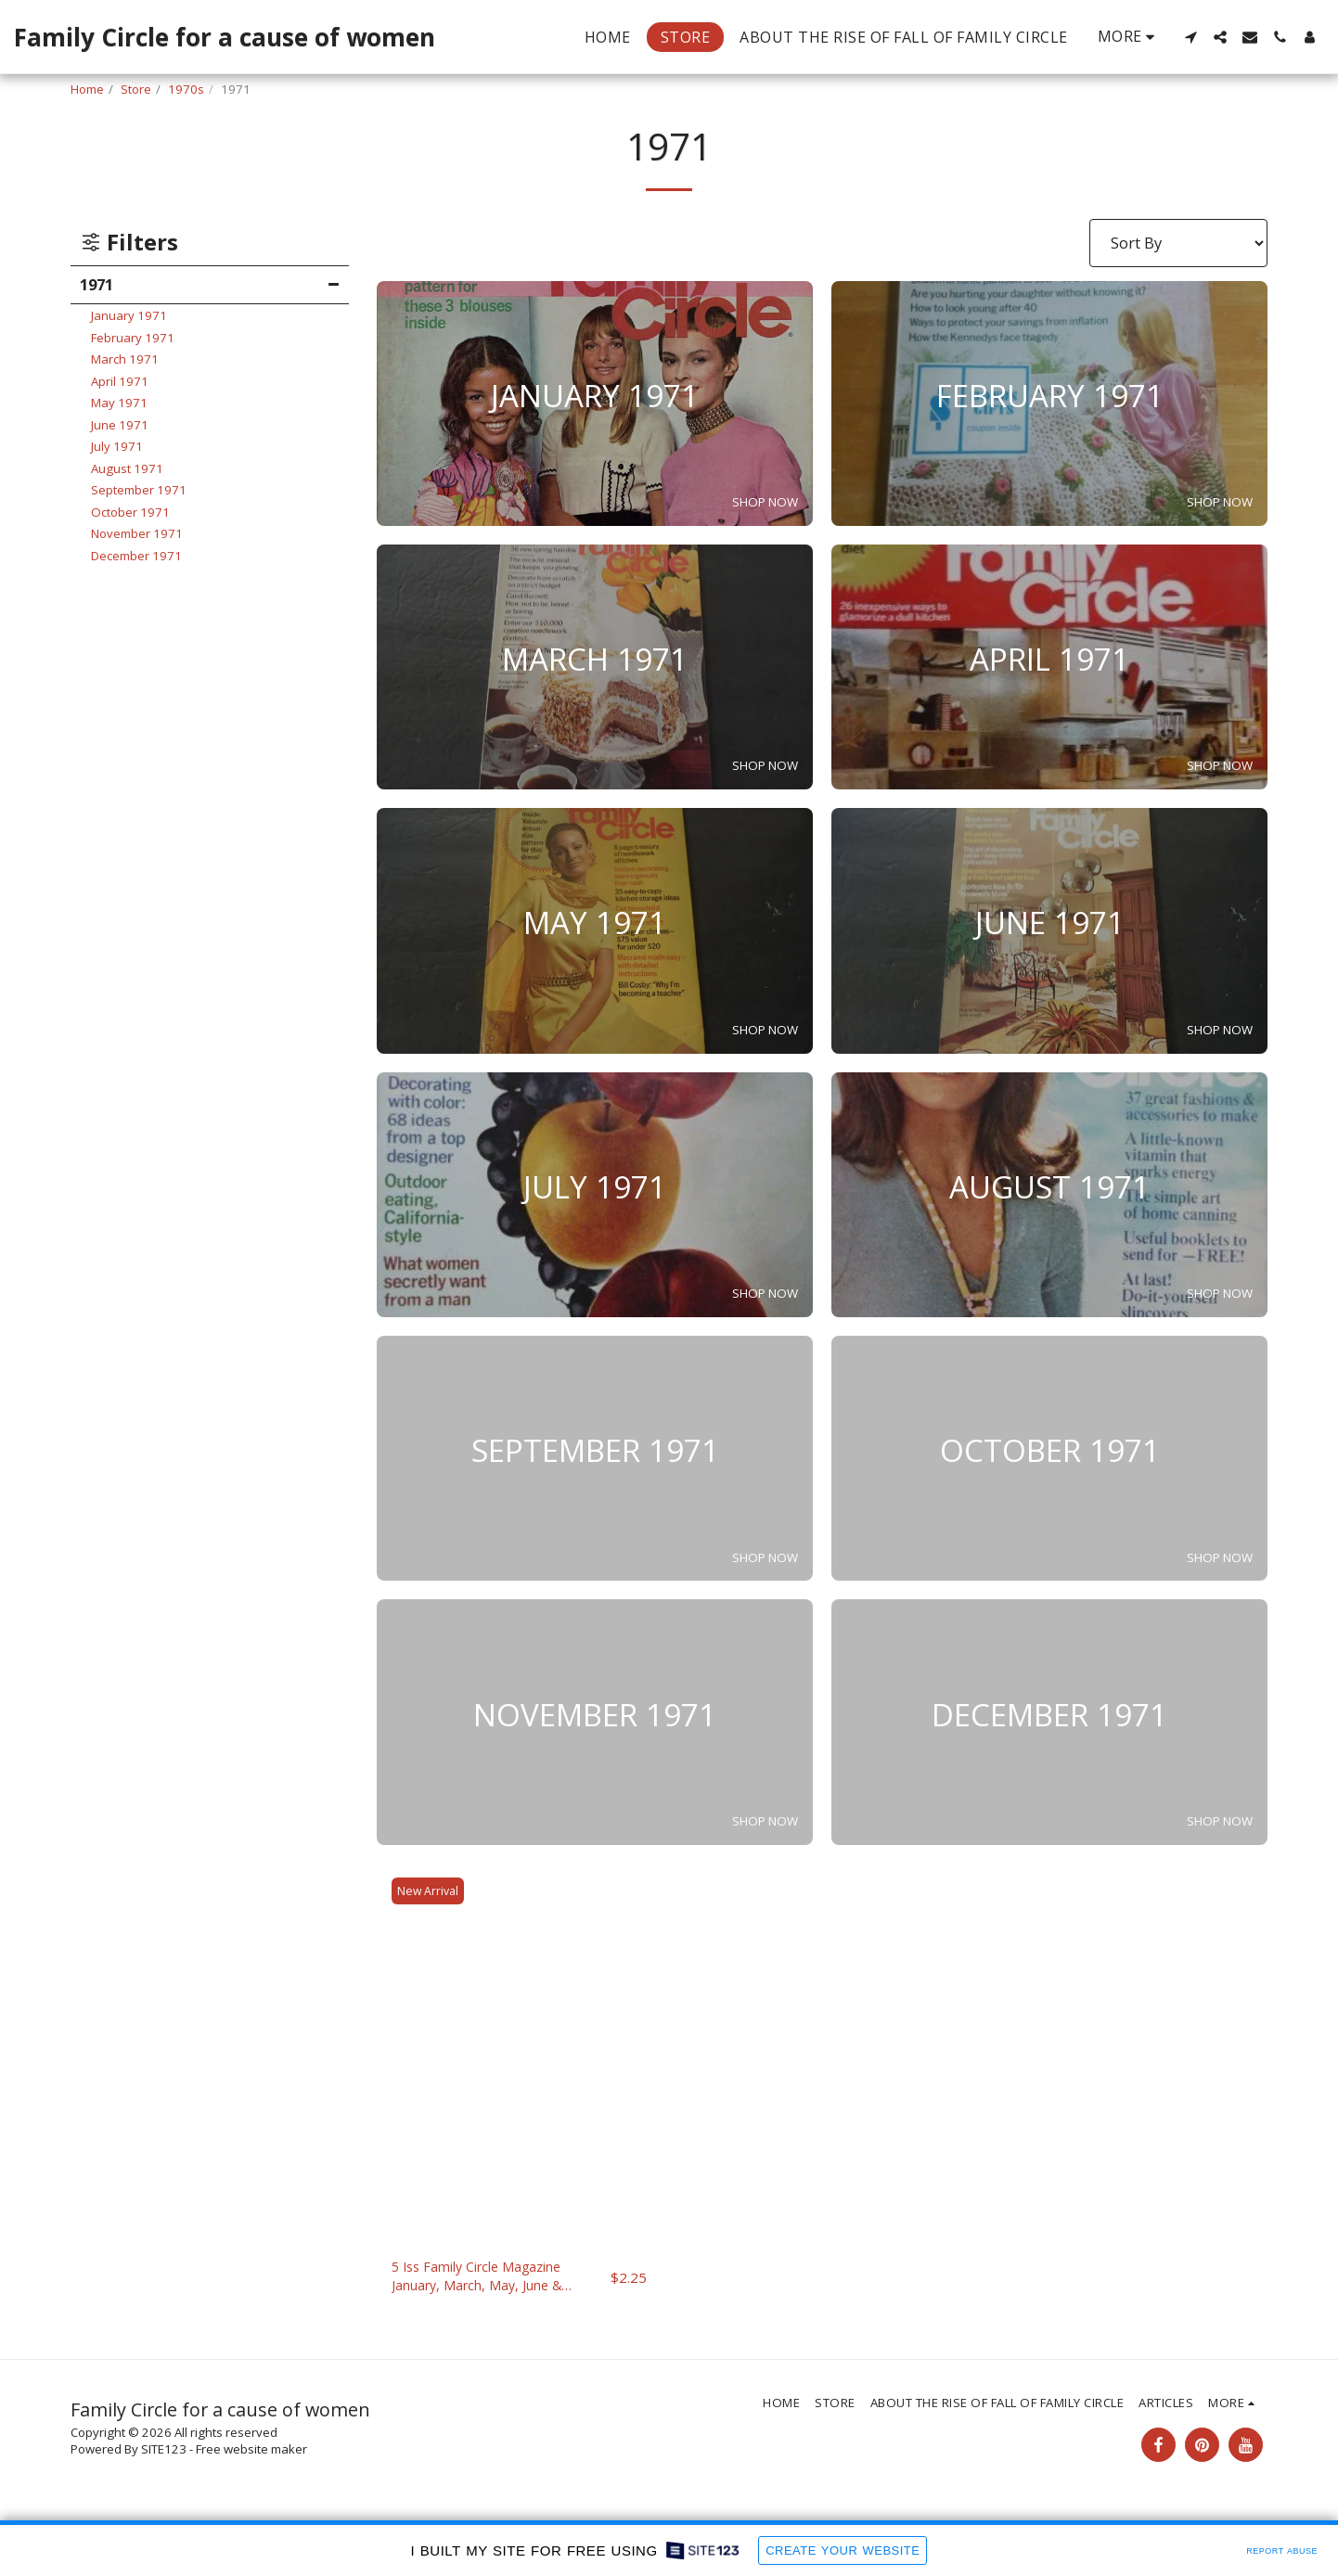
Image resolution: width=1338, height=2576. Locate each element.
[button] (1190, 37)
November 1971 (137, 533)
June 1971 (119, 425)
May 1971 (119, 402)
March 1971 (125, 359)
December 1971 (136, 555)
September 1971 (139, 489)
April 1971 (119, 381)
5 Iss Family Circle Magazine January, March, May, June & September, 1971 (492, 2281)
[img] (519, 2053)
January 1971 (129, 315)
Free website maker (251, 2456)
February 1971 (132, 337)
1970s (186, 89)
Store (136, 89)
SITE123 (164, 2456)
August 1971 (127, 468)
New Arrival (431, 1890)
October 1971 (130, 512)
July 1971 (117, 446)
